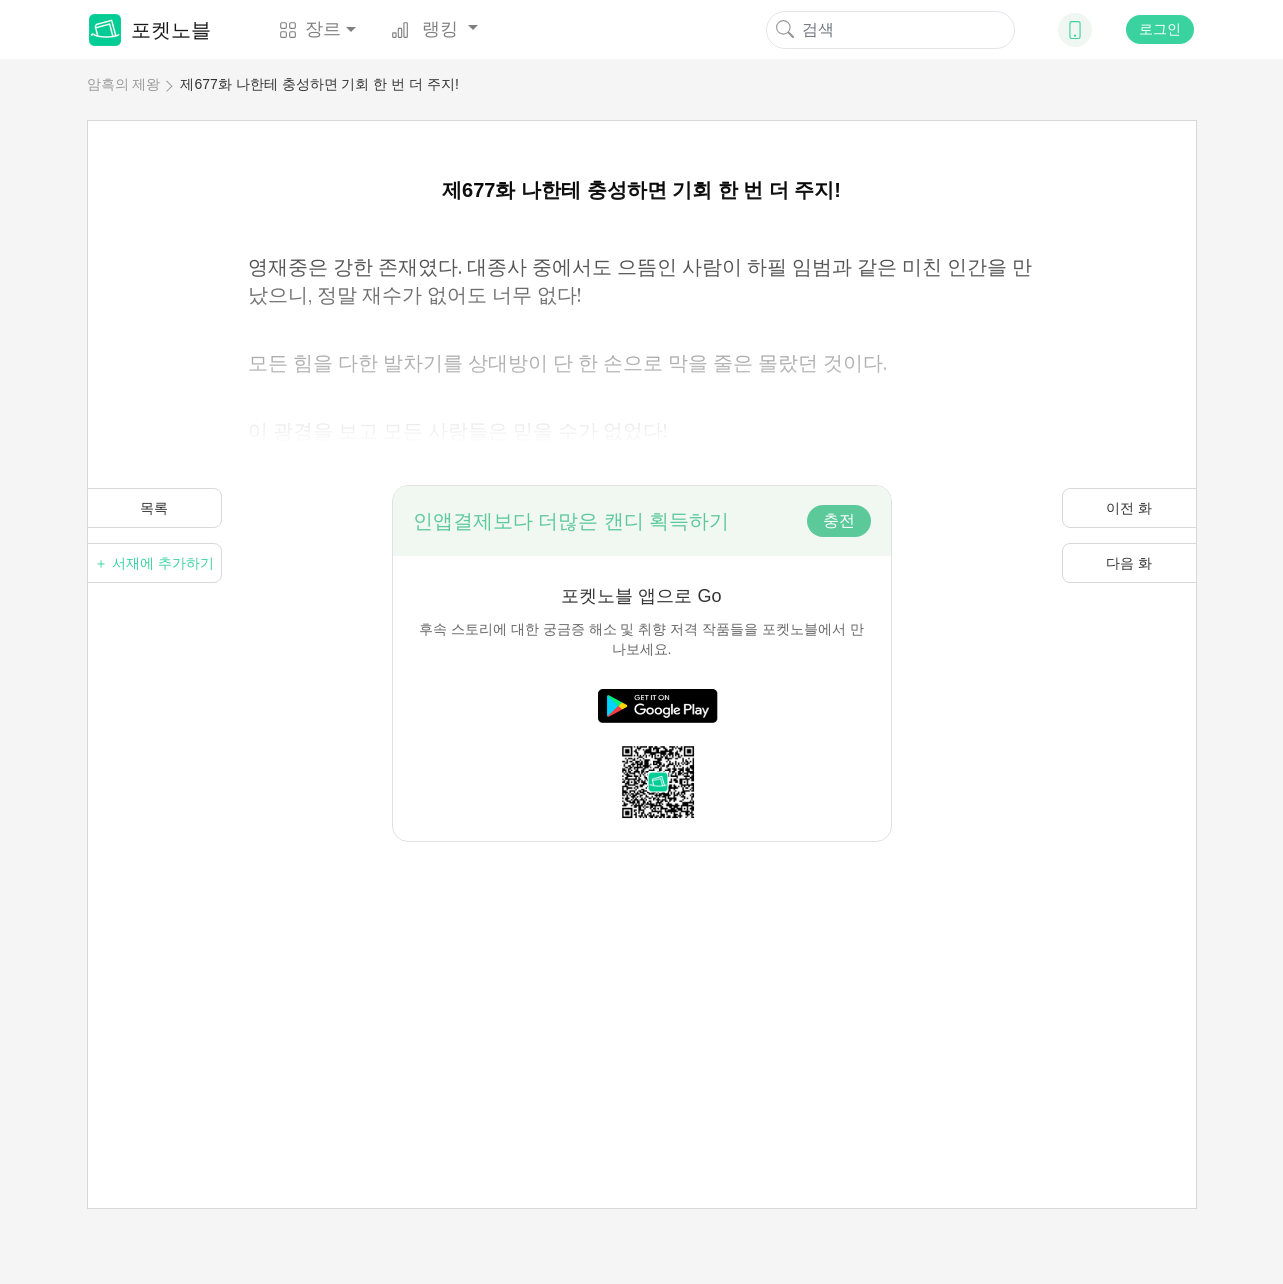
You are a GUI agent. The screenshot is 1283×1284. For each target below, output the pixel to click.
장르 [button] (310, 29)
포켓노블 (150, 30)
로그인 (1160, 29)
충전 (839, 520)
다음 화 (1129, 563)
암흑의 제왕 (124, 84)
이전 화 (1129, 508)
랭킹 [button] (427, 29)
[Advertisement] (642, 982)
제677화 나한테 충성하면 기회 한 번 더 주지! (319, 84)
